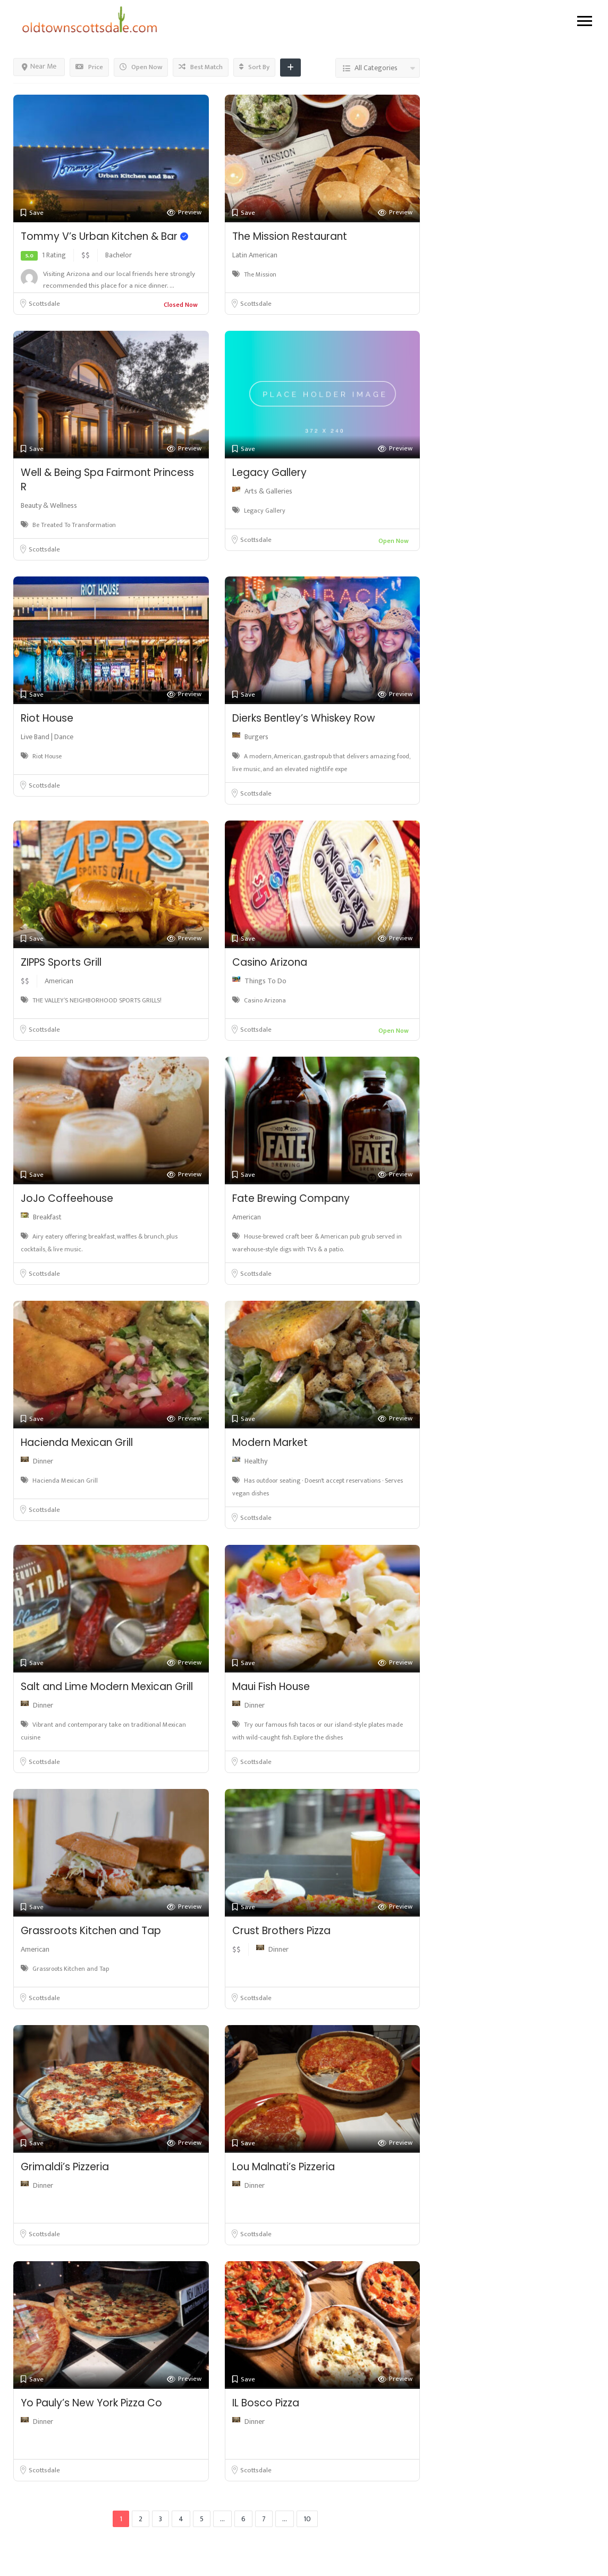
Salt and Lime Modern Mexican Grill (107, 1686)
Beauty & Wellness (49, 505)
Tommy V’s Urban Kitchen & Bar (104, 236)
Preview (184, 212)
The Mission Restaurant (289, 236)
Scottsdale (44, 304)
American (59, 981)
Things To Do (265, 981)
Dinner (43, 1461)
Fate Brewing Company (291, 1198)
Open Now (141, 67)
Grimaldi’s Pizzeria (65, 2167)
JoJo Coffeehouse (67, 1198)
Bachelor (118, 255)
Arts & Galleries (268, 491)
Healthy (255, 1461)
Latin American (254, 255)
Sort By (254, 67)
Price (89, 67)
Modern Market (270, 1442)
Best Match (201, 67)
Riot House (47, 718)
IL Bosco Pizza (265, 2403)
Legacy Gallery (269, 472)
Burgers (256, 737)
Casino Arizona (269, 962)
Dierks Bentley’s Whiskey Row (303, 718)
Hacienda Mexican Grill (77, 1442)
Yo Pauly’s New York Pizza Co (91, 2403)
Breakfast (47, 1217)
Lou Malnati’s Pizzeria (283, 2167)
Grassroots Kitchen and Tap (91, 1930)
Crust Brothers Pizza (281, 1930)
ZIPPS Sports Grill (61, 962)
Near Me (39, 66)
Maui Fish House (271, 1686)
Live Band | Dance (47, 737)
